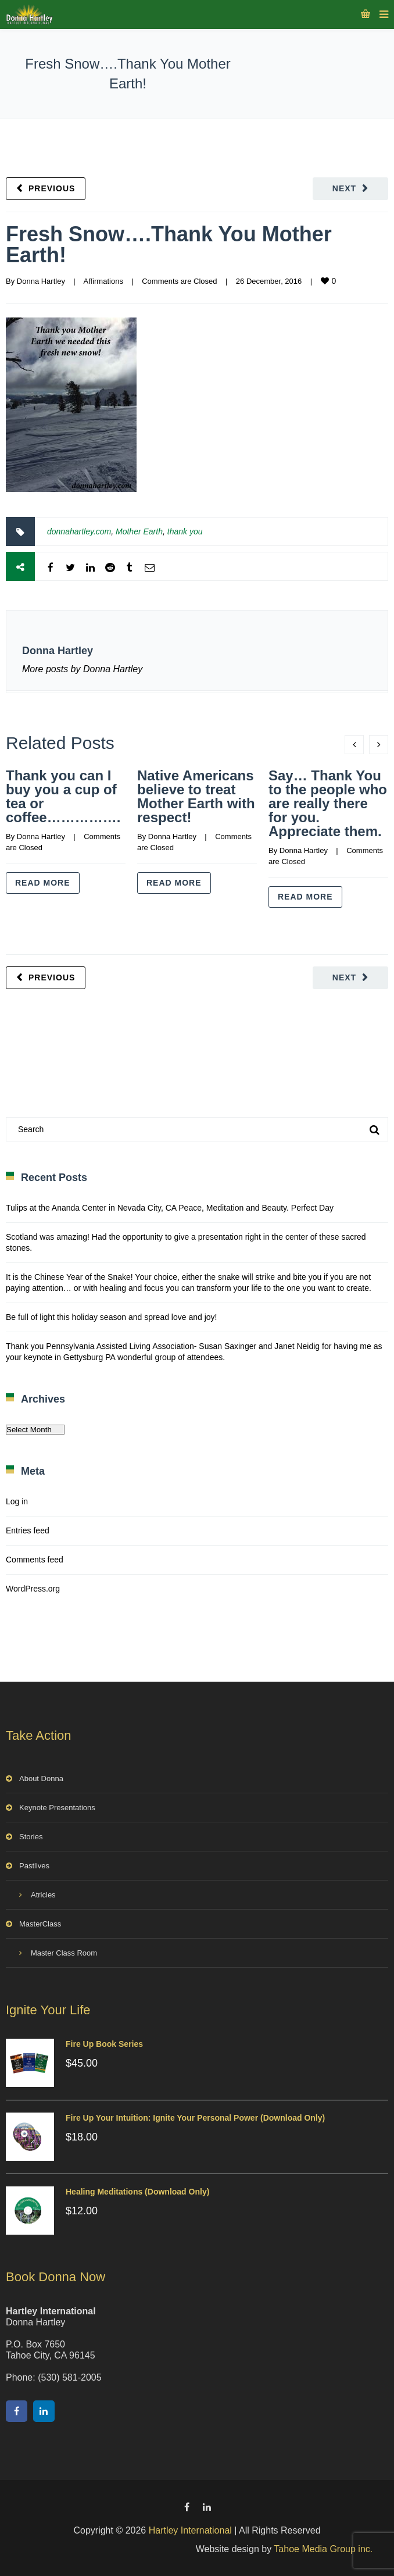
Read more (42, 882)
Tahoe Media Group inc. (323, 2549)
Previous (51, 188)
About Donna (41, 1778)
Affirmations (103, 281)
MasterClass (40, 1923)
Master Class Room (64, 1953)
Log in (17, 1501)
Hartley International (190, 2530)
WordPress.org (33, 1588)
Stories (30, 1836)
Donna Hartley (41, 281)
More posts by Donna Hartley (82, 669)
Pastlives (34, 1865)
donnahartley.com (79, 531)
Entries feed (27, 1530)
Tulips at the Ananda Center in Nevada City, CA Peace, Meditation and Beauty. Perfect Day (170, 1207)
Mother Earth (139, 531)
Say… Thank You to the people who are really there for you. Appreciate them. (327, 803)
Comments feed (34, 1559)
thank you (185, 531)
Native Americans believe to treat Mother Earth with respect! (196, 796)
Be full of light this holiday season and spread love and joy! (111, 1317)
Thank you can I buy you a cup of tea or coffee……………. (63, 796)
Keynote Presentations (57, 1807)
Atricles (43, 1894)
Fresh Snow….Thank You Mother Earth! (169, 244)
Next (344, 188)
